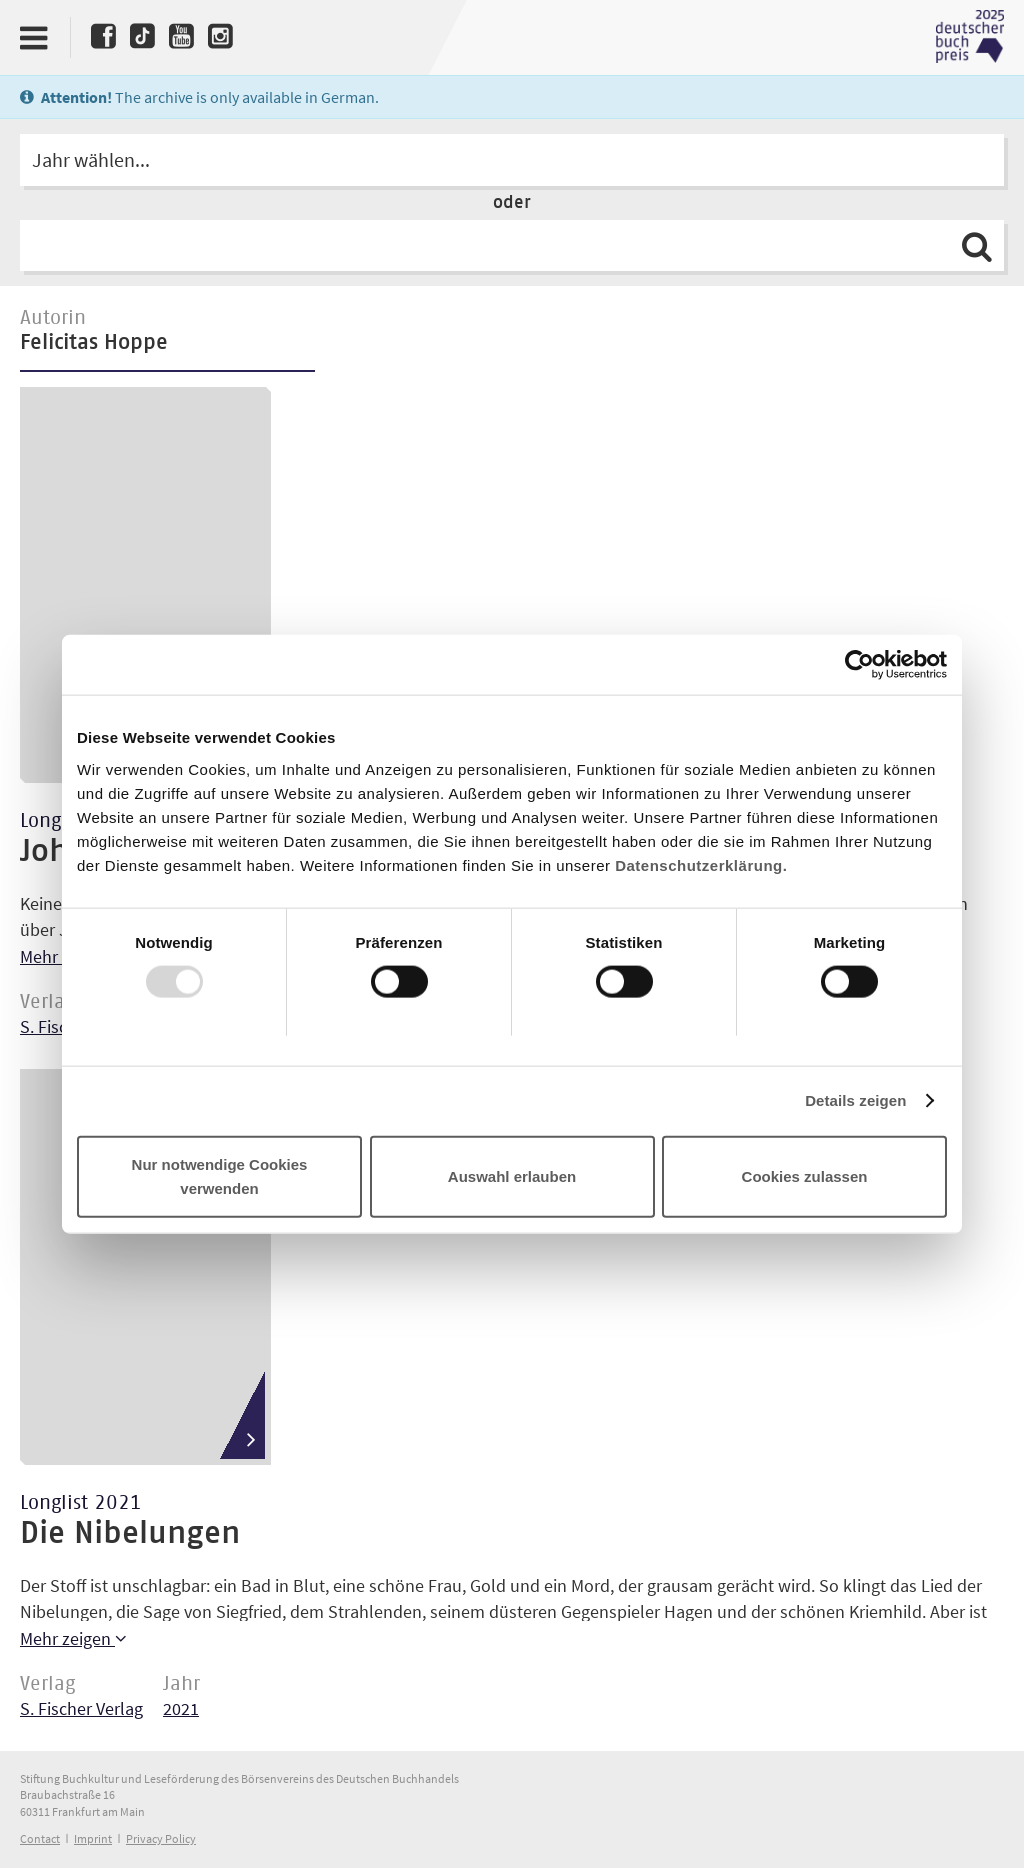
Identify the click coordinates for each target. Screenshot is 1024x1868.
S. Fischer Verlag (81, 1708)
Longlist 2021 (81, 1503)
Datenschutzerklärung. (701, 864)
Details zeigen (855, 1100)
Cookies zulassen (805, 1175)
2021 (181, 1708)
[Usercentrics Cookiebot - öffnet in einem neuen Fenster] (859, 665)
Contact (40, 1838)
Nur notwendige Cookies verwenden (220, 1175)
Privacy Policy (161, 1838)
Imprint (93, 1838)
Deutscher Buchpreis (970, 37)
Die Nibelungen (130, 1534)
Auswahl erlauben (512, 1175)
